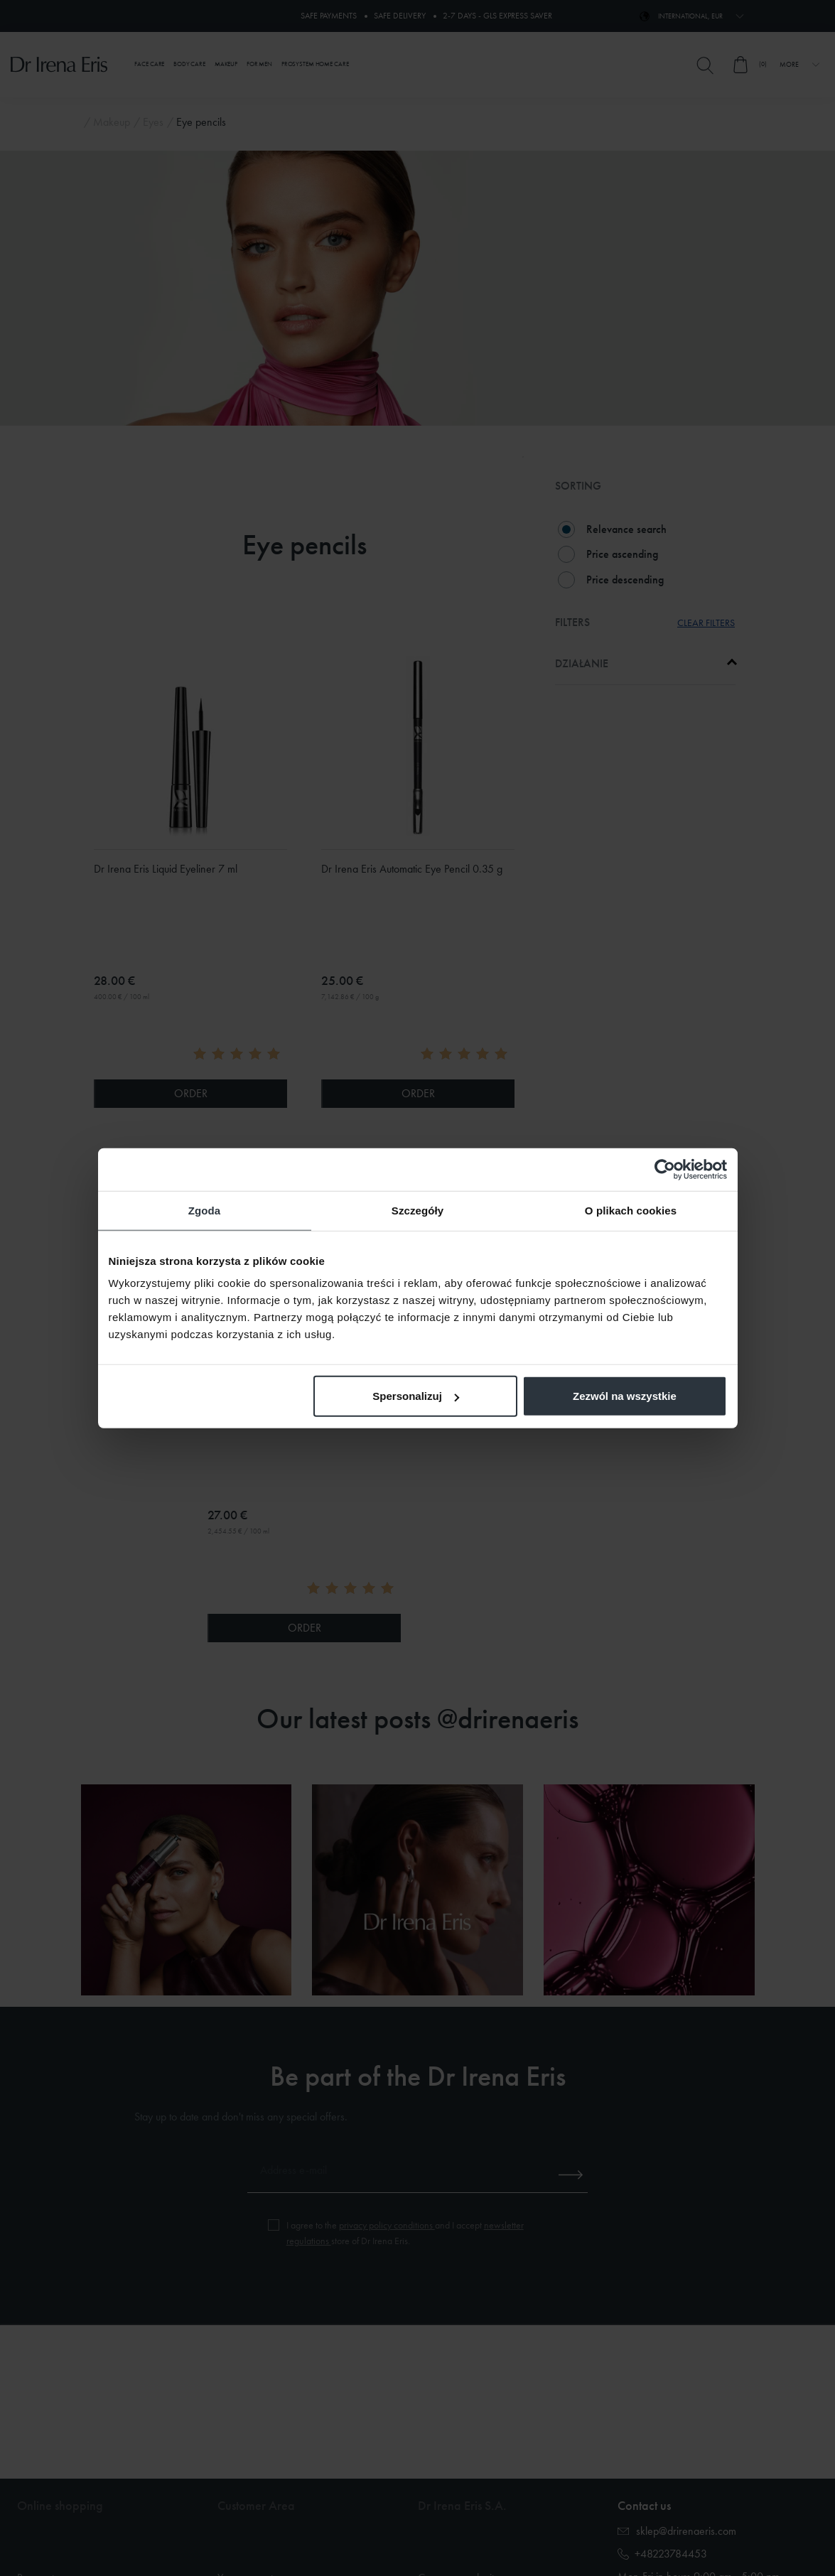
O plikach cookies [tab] (631, 1210)
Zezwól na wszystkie (625, 1396)
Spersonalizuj (415, 1396)
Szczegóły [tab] (417, 1210)
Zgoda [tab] (204, 1210)
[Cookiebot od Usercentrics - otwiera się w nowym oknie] (665, 1169)
